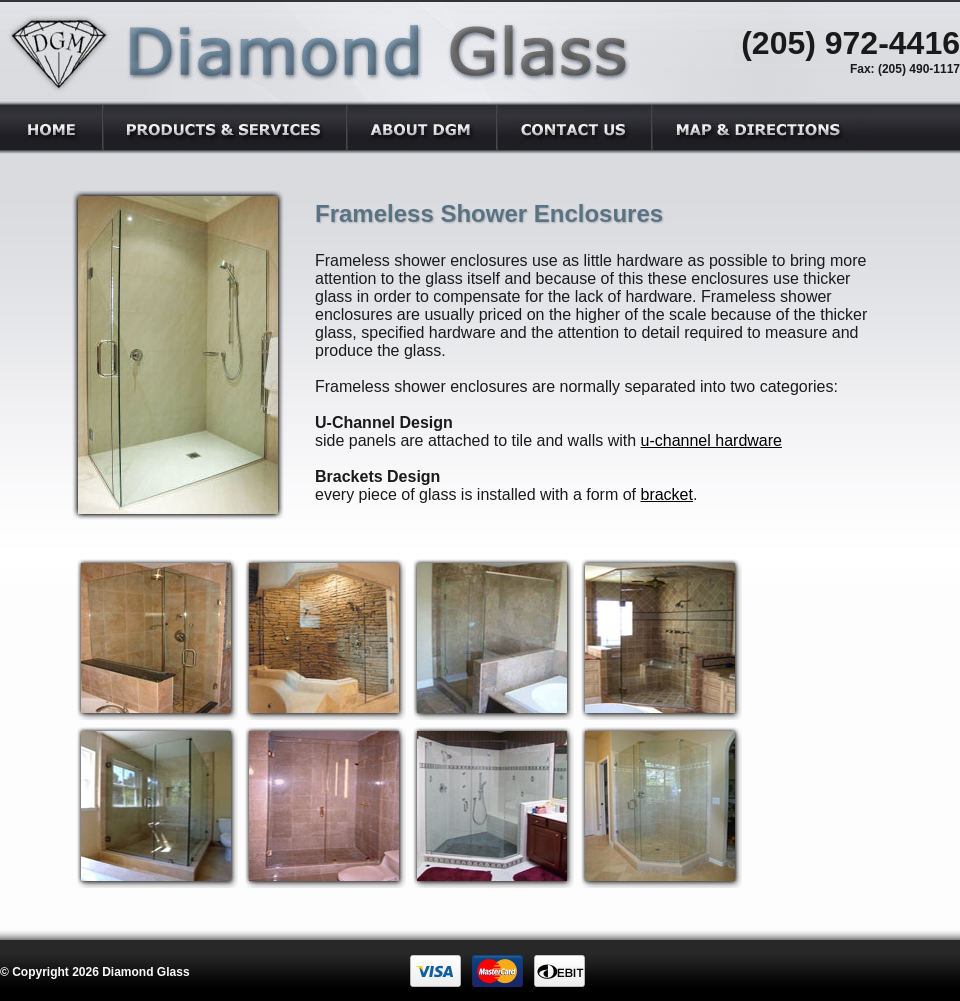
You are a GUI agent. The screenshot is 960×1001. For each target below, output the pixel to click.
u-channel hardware (711, 440)
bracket (666, 494)
